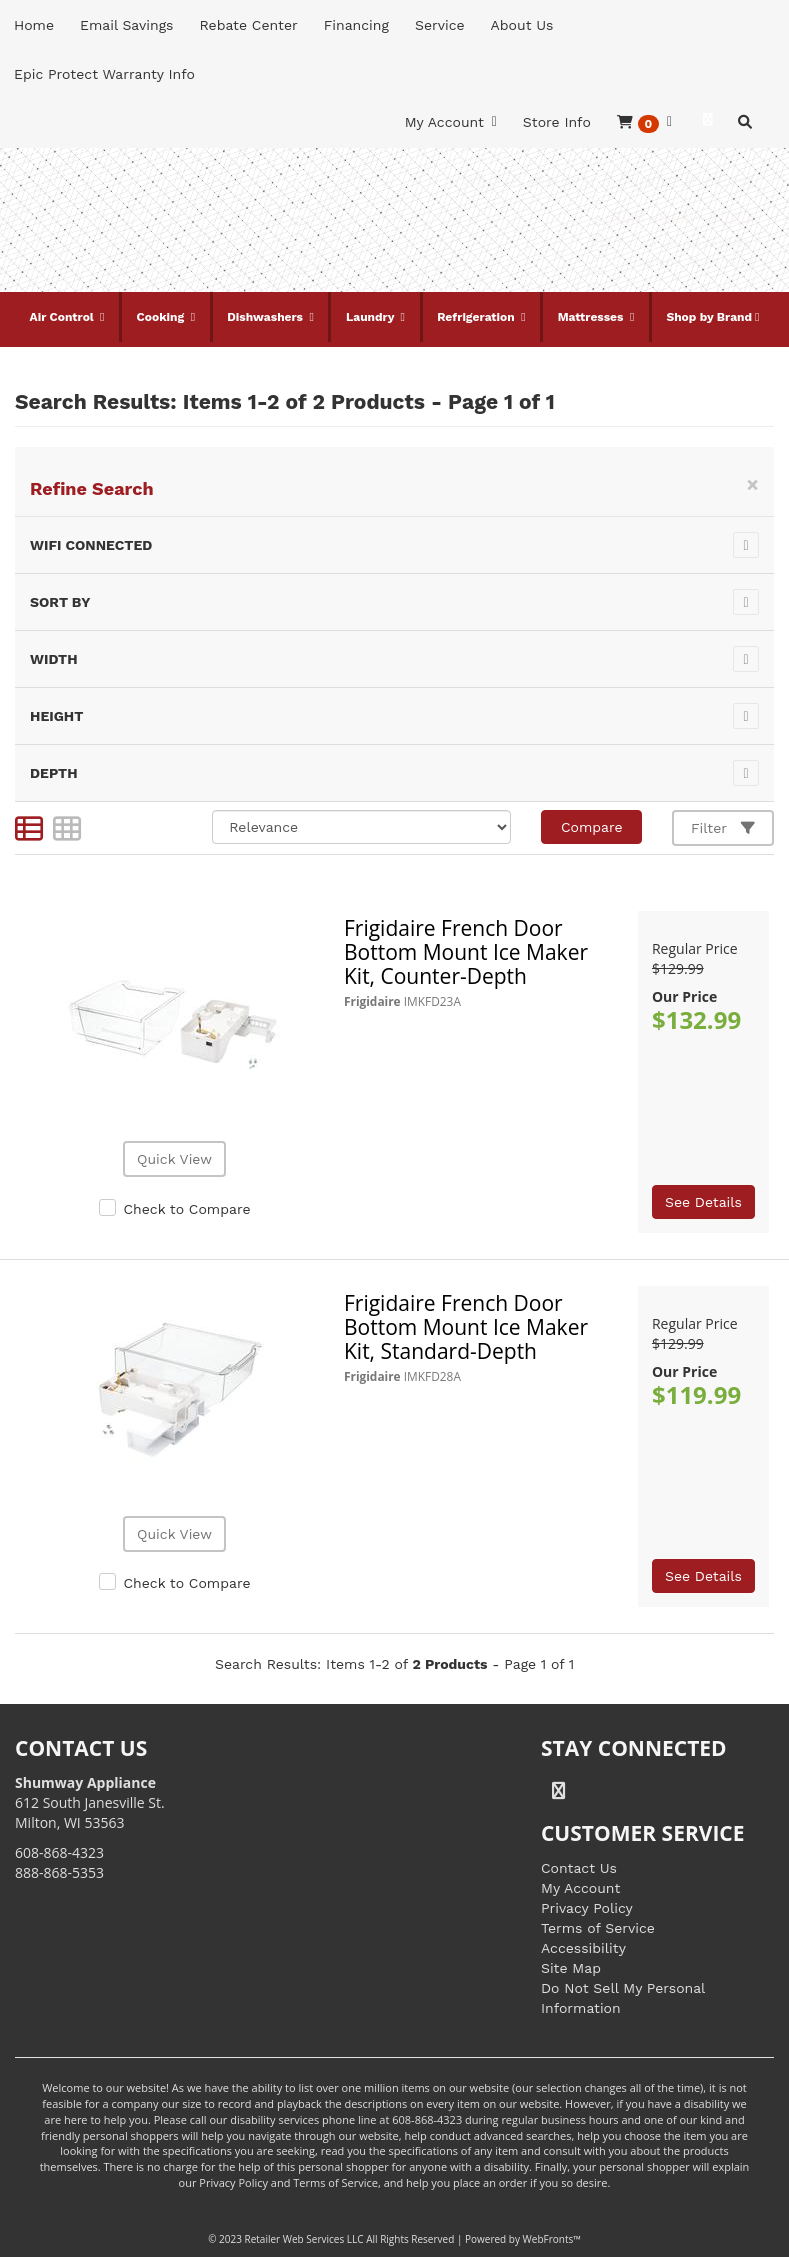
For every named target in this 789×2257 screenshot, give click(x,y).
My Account (580, 1888)
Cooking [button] (162, 317)
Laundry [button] (372, 317)
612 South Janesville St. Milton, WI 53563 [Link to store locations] (90, 1802)
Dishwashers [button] (266, 317)
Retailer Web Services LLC (304, 2239)
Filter (723, 828)
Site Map (571, 1968)
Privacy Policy (587, 1908)
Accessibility (583, 1948)
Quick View (174, 1159)
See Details (703, 1202)
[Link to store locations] (582, 252)
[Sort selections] (361, 827)
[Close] (752, 484)
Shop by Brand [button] (709, 317)
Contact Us (579, 1868)
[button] (644, 122)
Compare (592, 827)
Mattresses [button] (592, 317)
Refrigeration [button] (477, 317)
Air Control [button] (64, 317)
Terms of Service (598, 1928)
